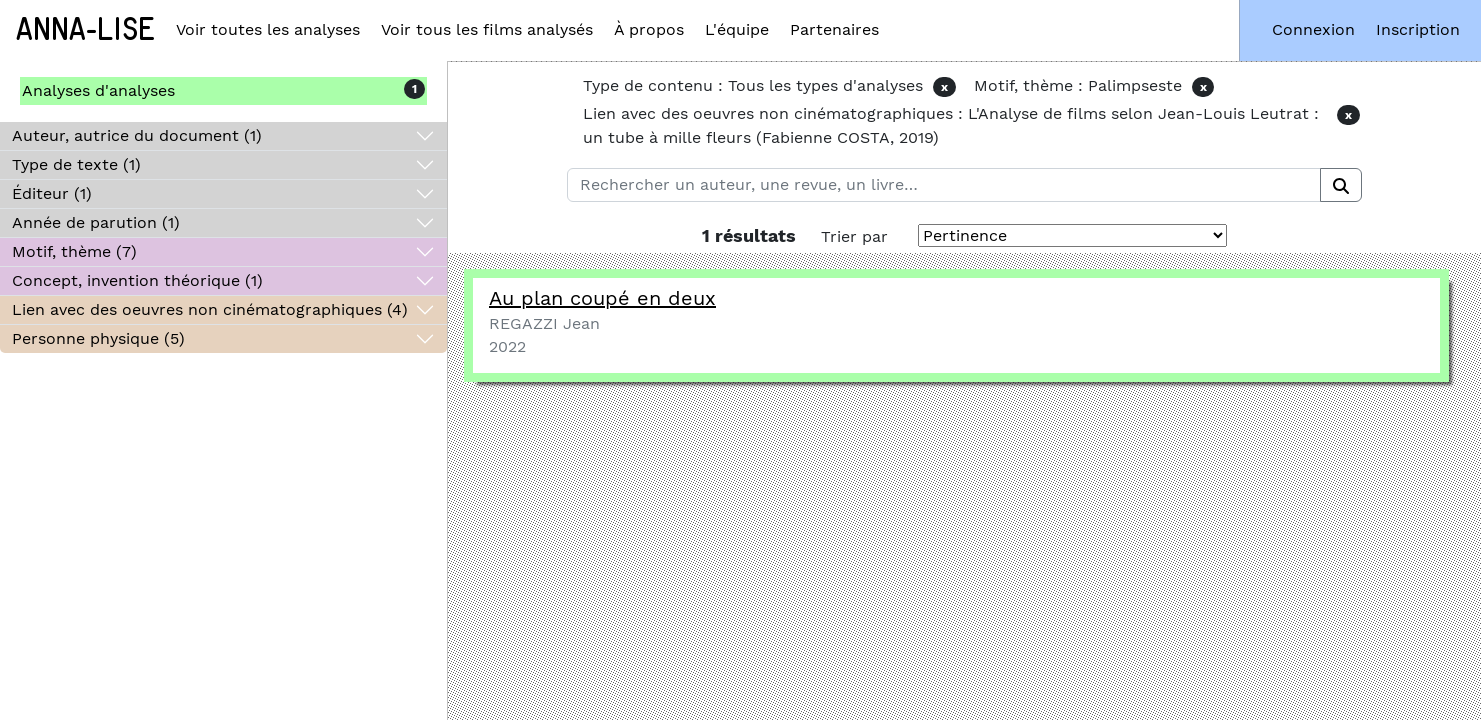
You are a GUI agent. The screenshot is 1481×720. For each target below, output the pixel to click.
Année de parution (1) (96, 222)
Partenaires (834, 29)
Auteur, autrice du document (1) (137, 135)
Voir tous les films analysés (487, 29)
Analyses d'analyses (98, 90)
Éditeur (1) (52, 193)
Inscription (1418, 29)
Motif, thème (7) (74, 251)
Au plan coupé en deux (602, 298)
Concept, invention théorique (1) (137, 280)
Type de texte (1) (76, 164)
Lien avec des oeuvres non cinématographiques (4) (210, 309)
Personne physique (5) (98, 338)
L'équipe (737, 29)
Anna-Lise (85, 30)
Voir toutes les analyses (268, 29)
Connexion (1313, 29)
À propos (649, 29)
